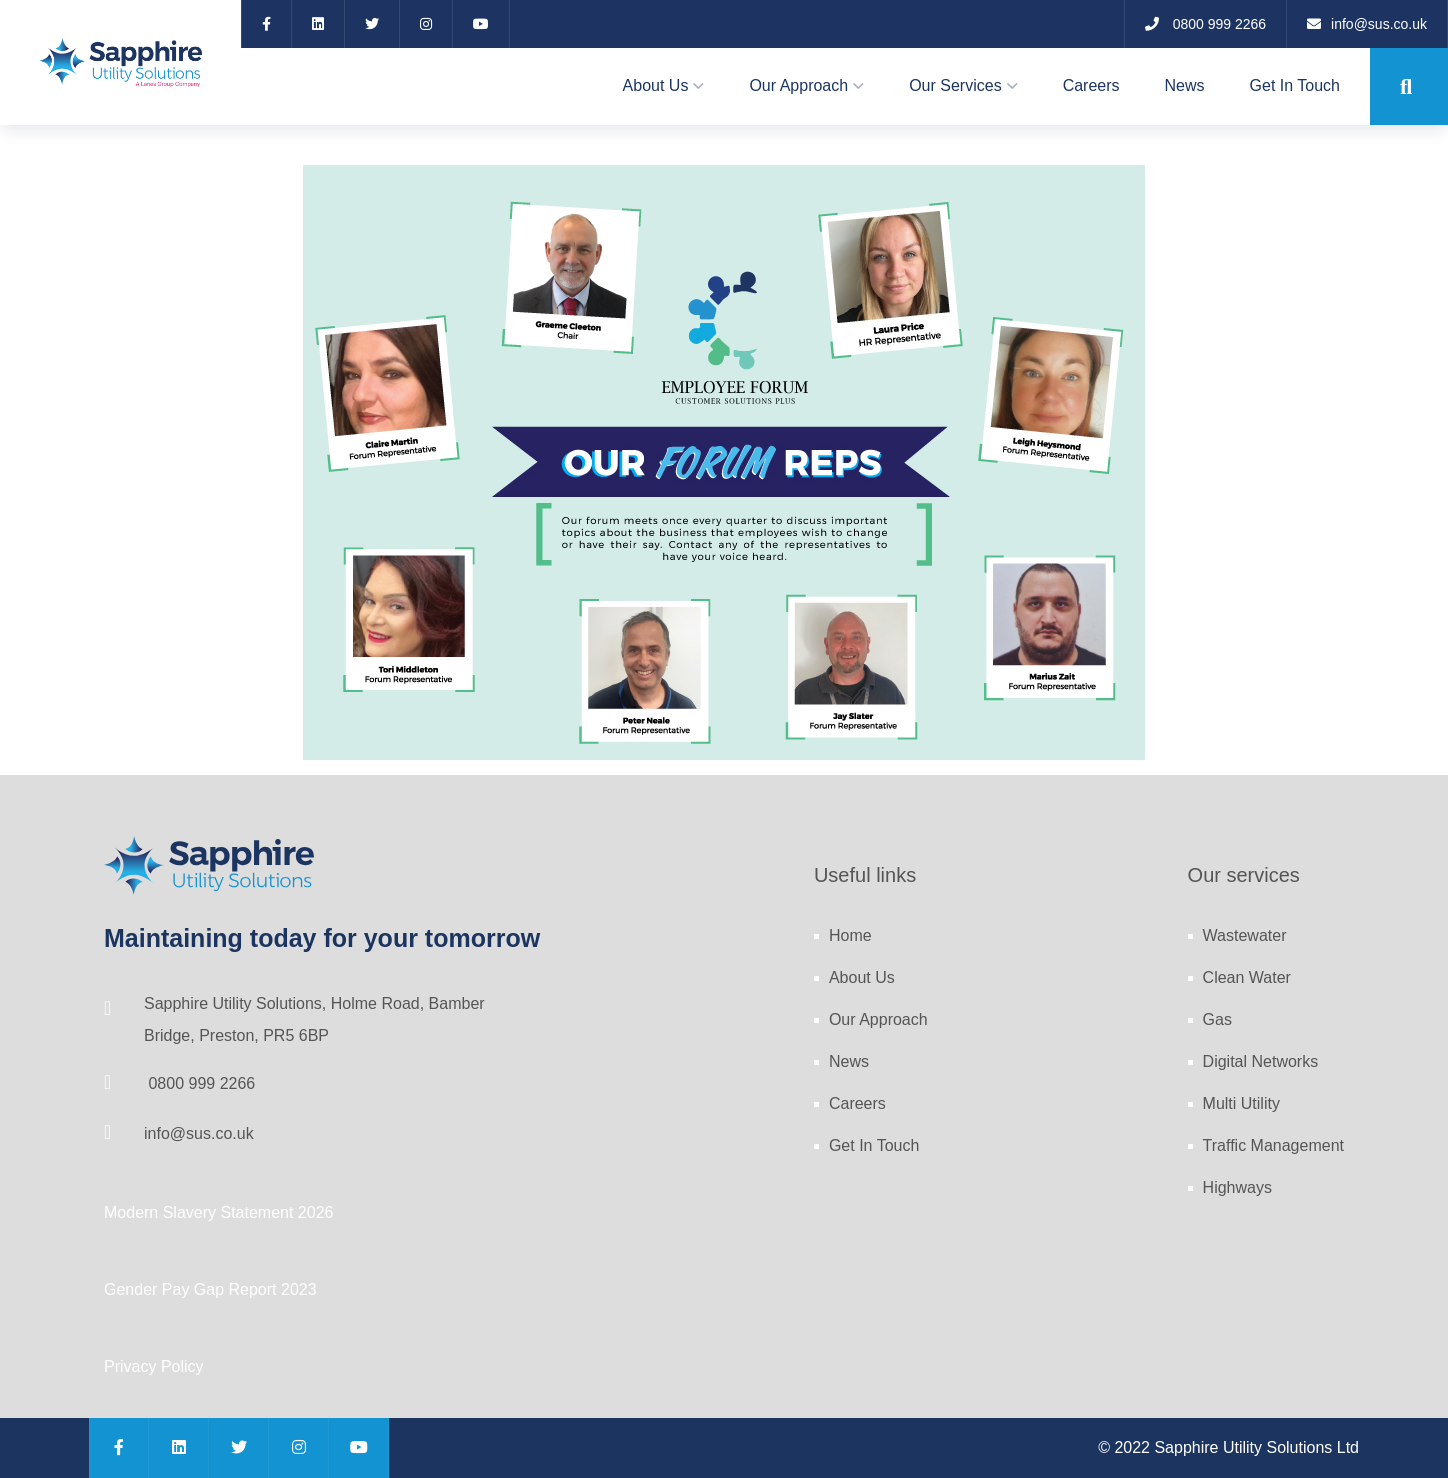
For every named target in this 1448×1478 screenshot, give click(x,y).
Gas (1217, 1019)
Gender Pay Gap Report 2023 (210, 1289)
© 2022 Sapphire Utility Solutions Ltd (1228, 1447)
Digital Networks (1261, 1061)
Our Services (955, 85)
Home (850, 935)
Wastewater (1245, 935)
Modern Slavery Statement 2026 (218, 1212)
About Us (656, 85)
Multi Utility (1241, 1103)
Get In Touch (1295, 85)
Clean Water (1247, 977)
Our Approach (798, 85)
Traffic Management (1273, 1145)
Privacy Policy (154, 1366)
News (1185, 85)
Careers (1091, 85)
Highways (1237, 1187)
